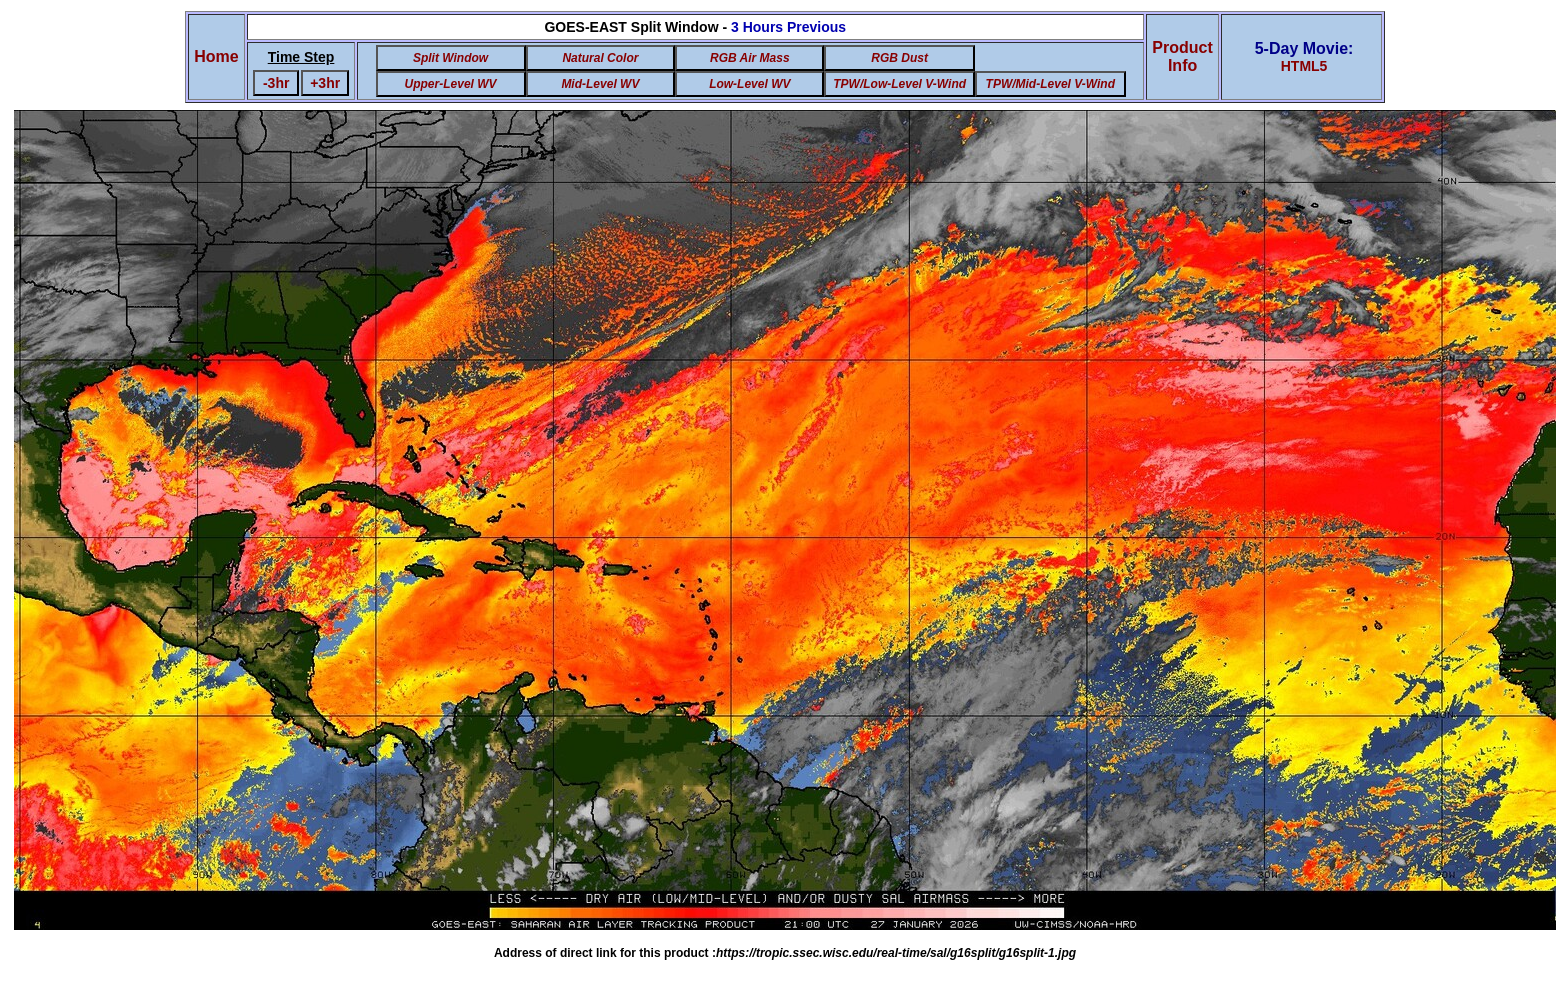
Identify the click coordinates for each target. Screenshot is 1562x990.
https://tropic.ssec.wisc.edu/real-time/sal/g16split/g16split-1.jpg (896, 953)
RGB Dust (899, 58)
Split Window (450, 58)
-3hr (276, 83)
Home (216, 56)
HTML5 (1304, 66)
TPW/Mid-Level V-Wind (1050, 84)
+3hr (325, 83)
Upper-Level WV (451, 84)
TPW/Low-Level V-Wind (899, 84)
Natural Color (600, 58)
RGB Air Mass (750, 58)
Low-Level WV (749, 84)
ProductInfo (1182, 56)
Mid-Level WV (600, 84)
